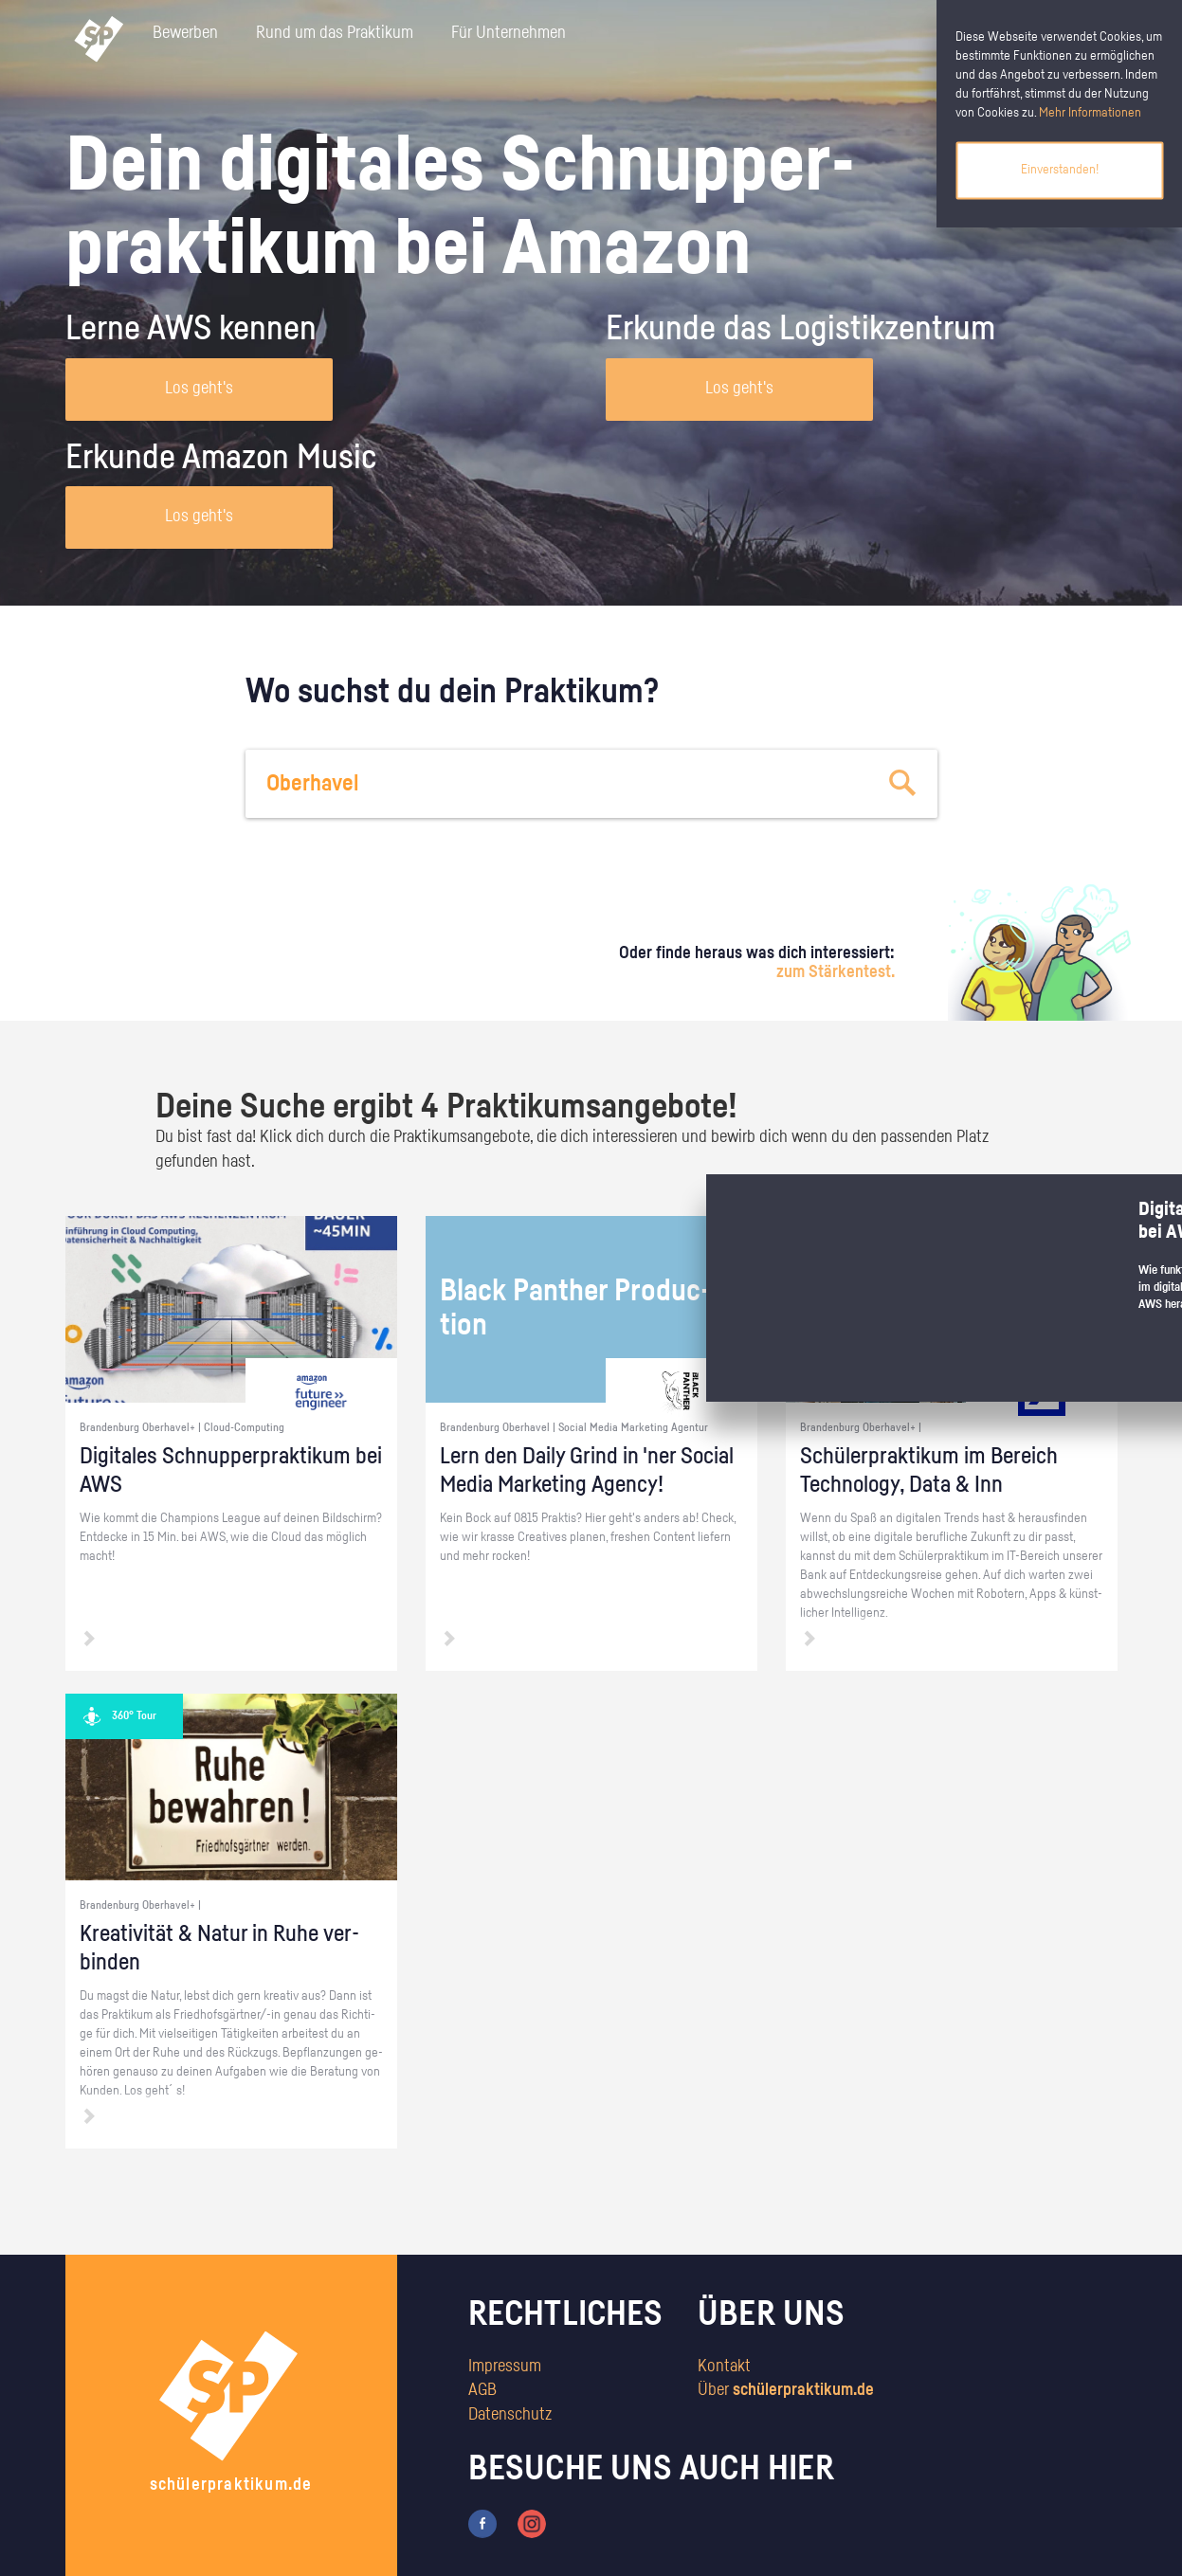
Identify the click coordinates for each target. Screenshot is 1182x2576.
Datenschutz (510, 2414)
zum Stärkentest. (835, 972)
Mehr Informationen (1090, 112)
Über (786, 2390)
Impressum (504, 2366)
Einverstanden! (1060, 169)
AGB (482, 2390)
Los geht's (199, 388)
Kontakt (724, 2366)
